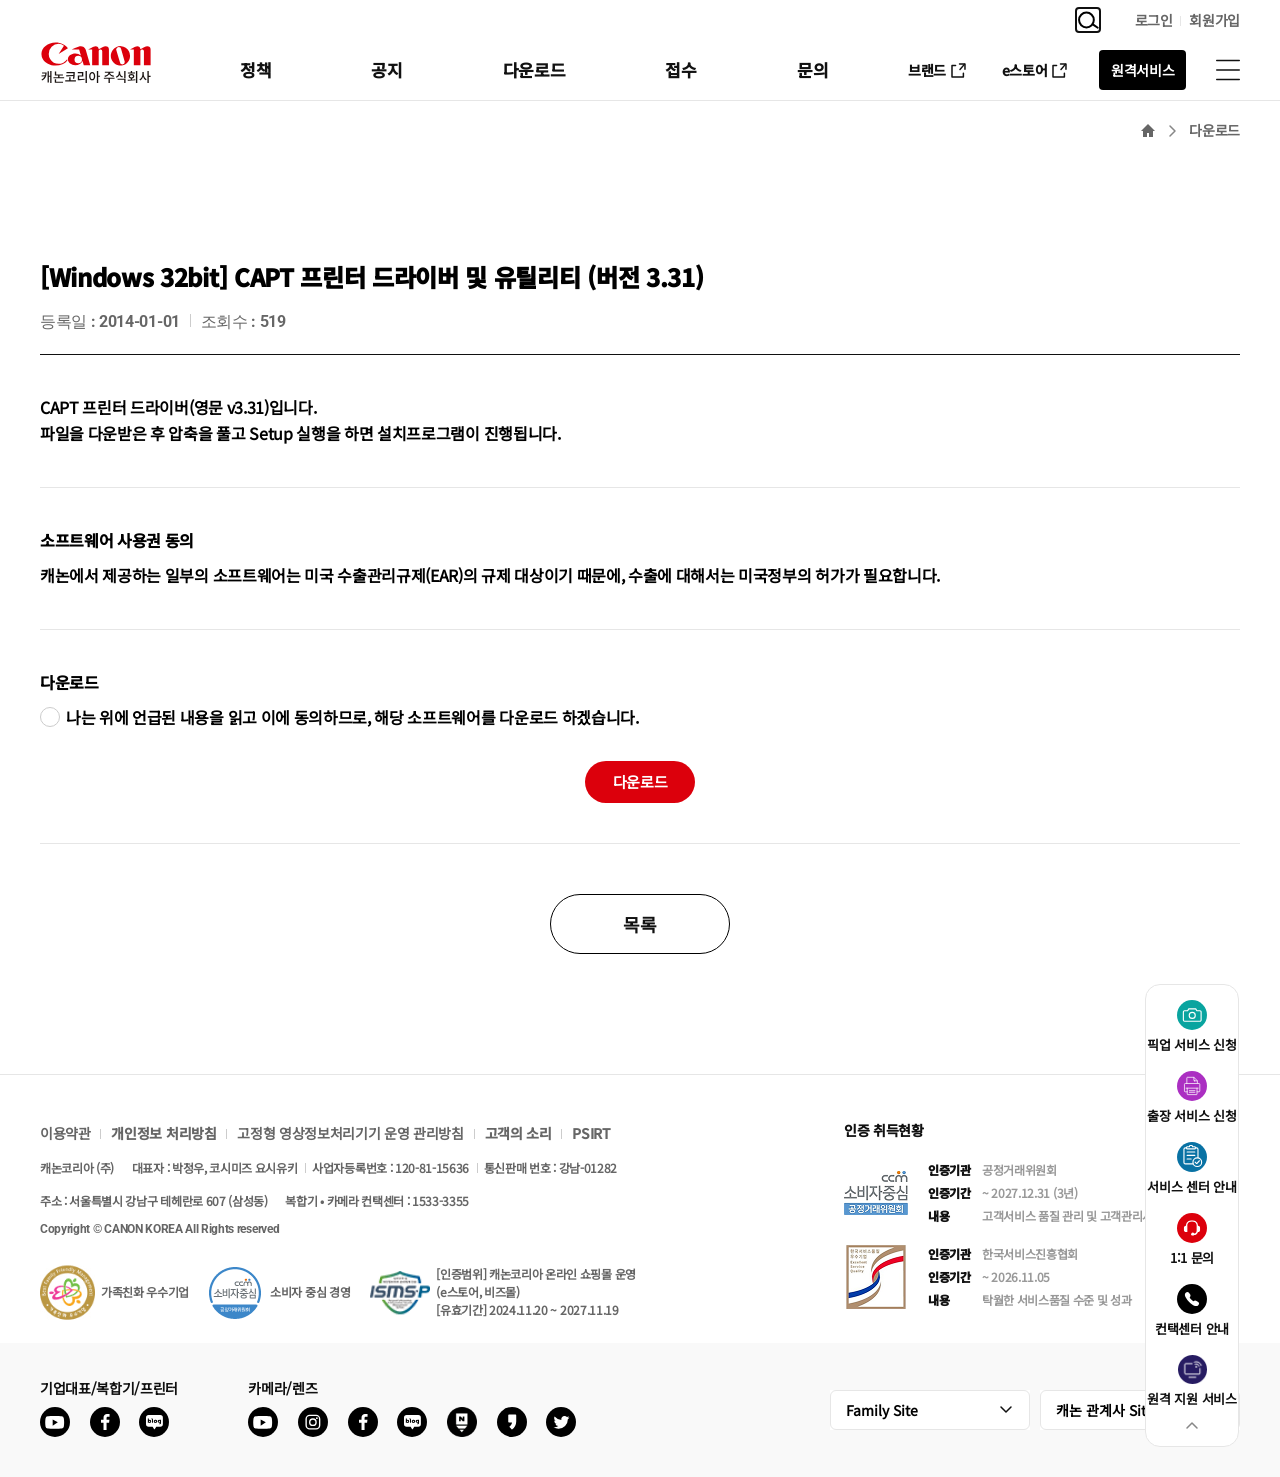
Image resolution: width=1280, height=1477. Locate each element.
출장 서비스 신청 (1191, 1115)
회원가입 (1214, 20)
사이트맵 (1228, 70)
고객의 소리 (518, 1133)
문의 (812, 69)
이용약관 (65, 1133)
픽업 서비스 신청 (1191, 1044)
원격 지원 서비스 (1191, 1398)
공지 (386, 69)
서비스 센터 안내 (1191, 1186)
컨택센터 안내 (1192, 1328)
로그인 (1154, 20)
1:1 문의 (1192, 1257)
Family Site (882, 1410)
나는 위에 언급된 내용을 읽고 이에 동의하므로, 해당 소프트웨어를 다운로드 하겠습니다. (352, 717)
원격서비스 (1142, 70)
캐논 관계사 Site (1105, 1410)
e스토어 (1025, 70)
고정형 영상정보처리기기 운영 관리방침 (350, 1133)
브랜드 (927, 70)
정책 (255, 69)
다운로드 (534, 69)
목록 (639, 924)
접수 (680, 69)
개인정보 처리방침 (163, 1133)
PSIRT (591, 1133)
